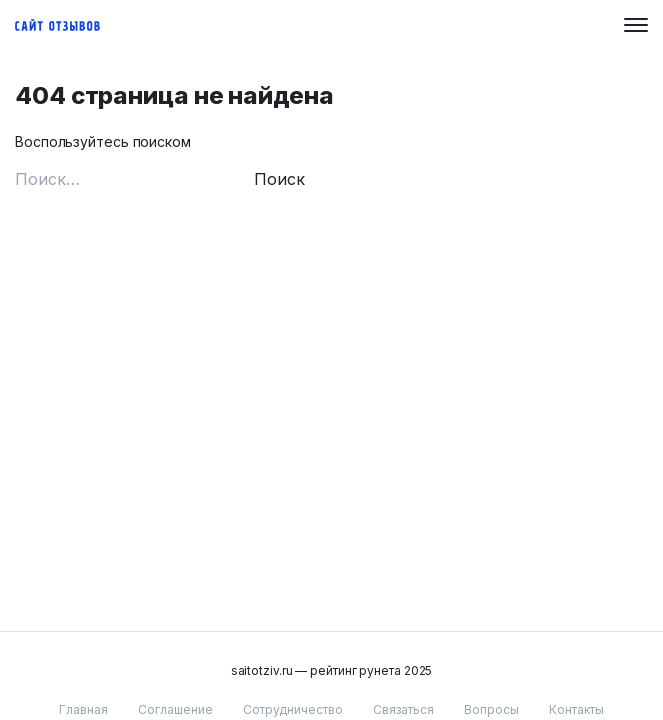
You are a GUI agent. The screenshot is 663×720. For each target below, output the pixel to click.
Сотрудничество (293, 709)
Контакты (576, 709)
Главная (83, 709)
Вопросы (491, 709)
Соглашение (175, 709)
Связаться (403, 709)
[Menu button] (636, 25)
